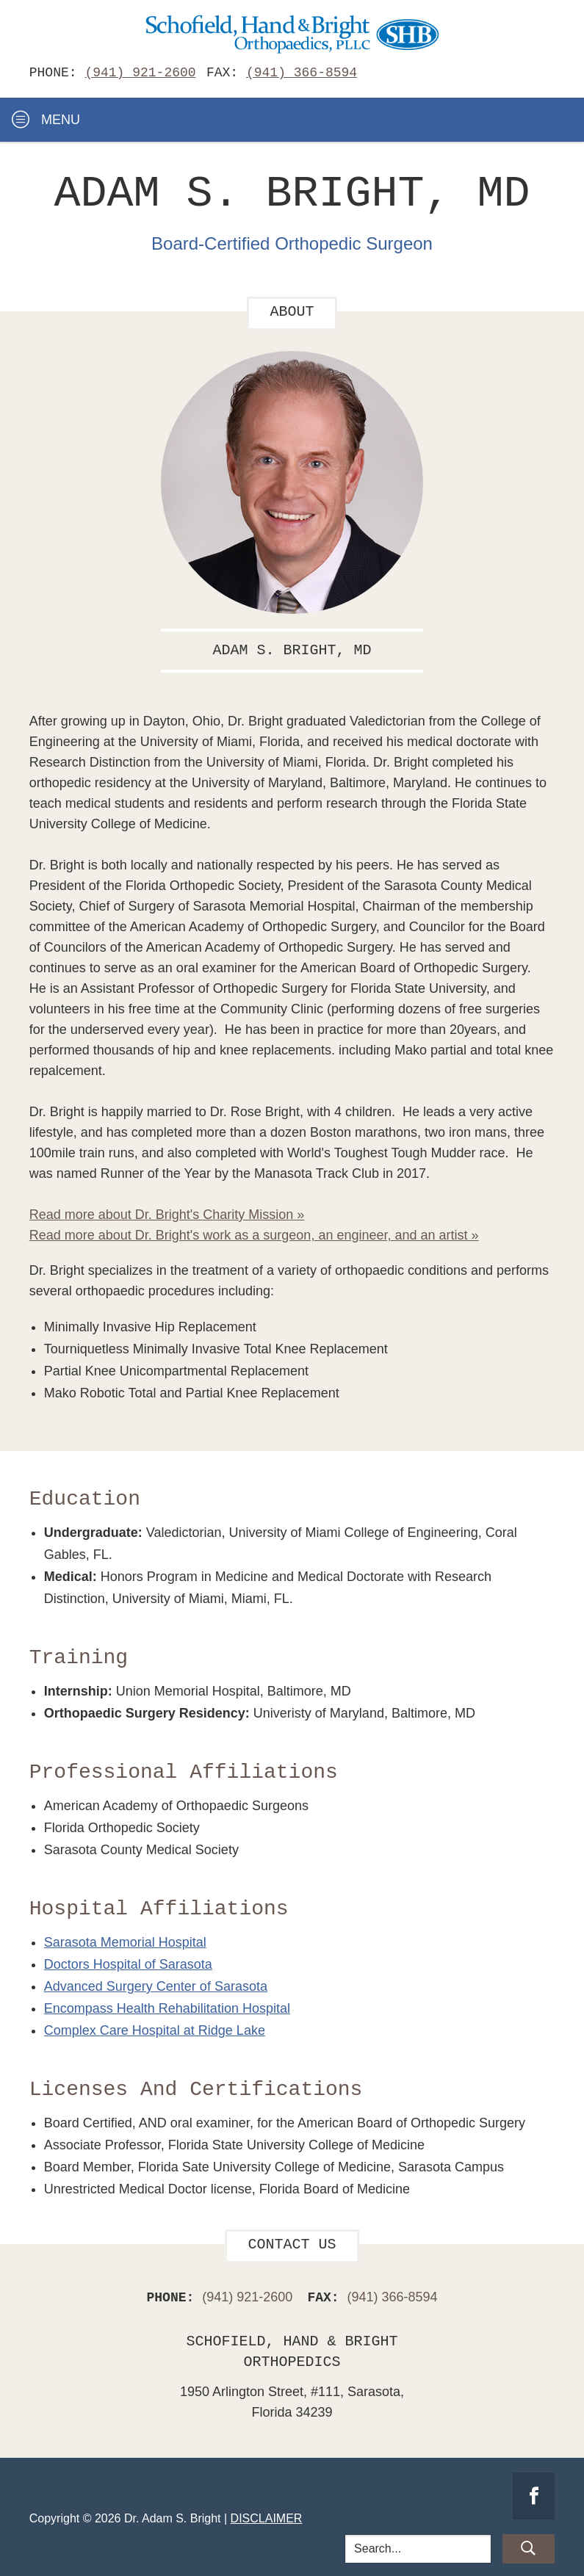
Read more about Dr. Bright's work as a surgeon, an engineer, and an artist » (254, 1233)
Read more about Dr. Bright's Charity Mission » (167, 1212)
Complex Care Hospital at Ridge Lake (154, 2028)
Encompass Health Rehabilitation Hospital (167, 2006)
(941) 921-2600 (139, 73)
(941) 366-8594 (301, 73)
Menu (46, 120)
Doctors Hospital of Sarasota (128, 1962)
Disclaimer (267, 2516)
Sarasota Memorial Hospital (125, 1940)
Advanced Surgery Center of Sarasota (155, 1984)
